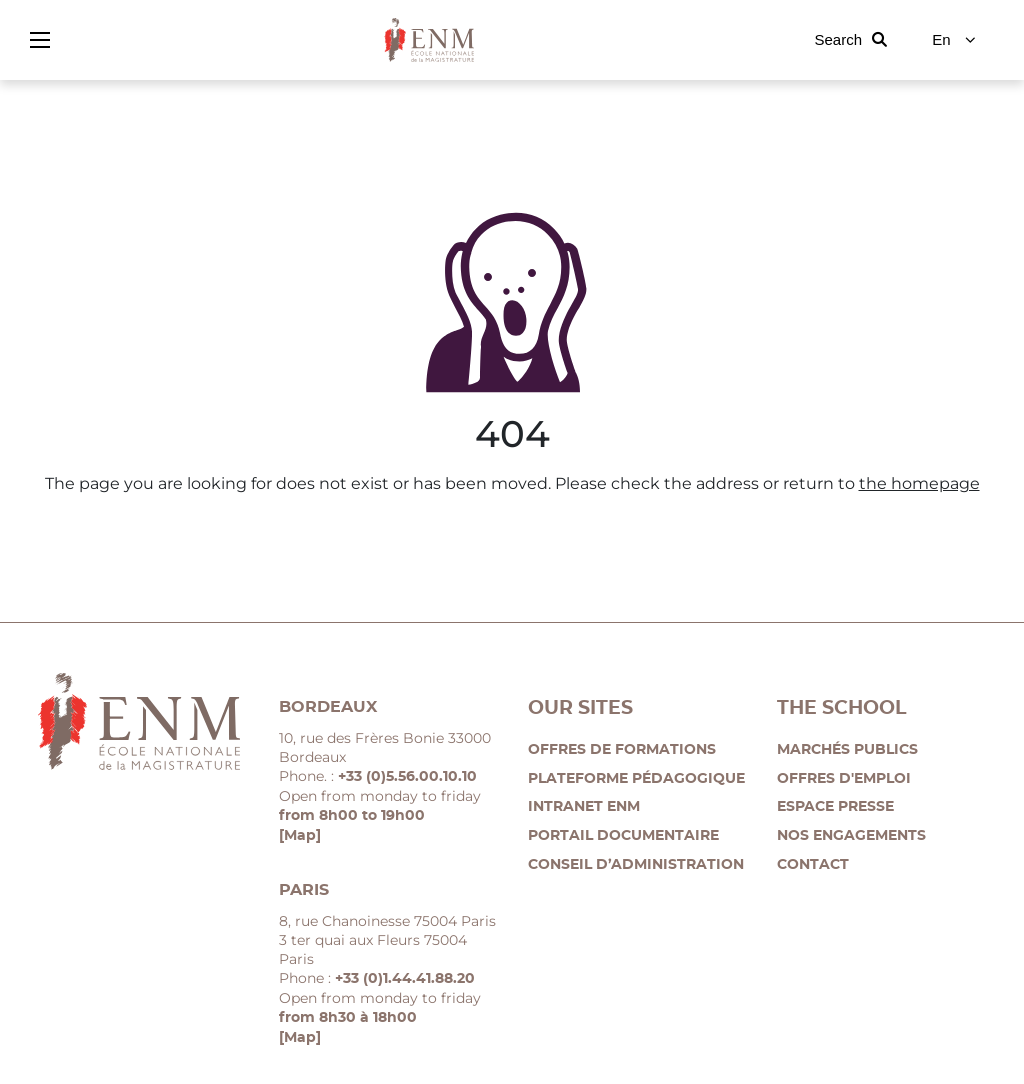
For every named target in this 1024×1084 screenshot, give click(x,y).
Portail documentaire (623, 836)
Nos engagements (851, 836)
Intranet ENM (584, 807)
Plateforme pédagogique (636, 779)
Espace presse (835, 807)
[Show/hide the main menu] (40, 40)
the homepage (919, 483)
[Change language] (954, 40)
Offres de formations (622, 750)
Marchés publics (847, 750)
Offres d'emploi (844, 779)
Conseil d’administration (636, 865)
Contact (813, 865)
